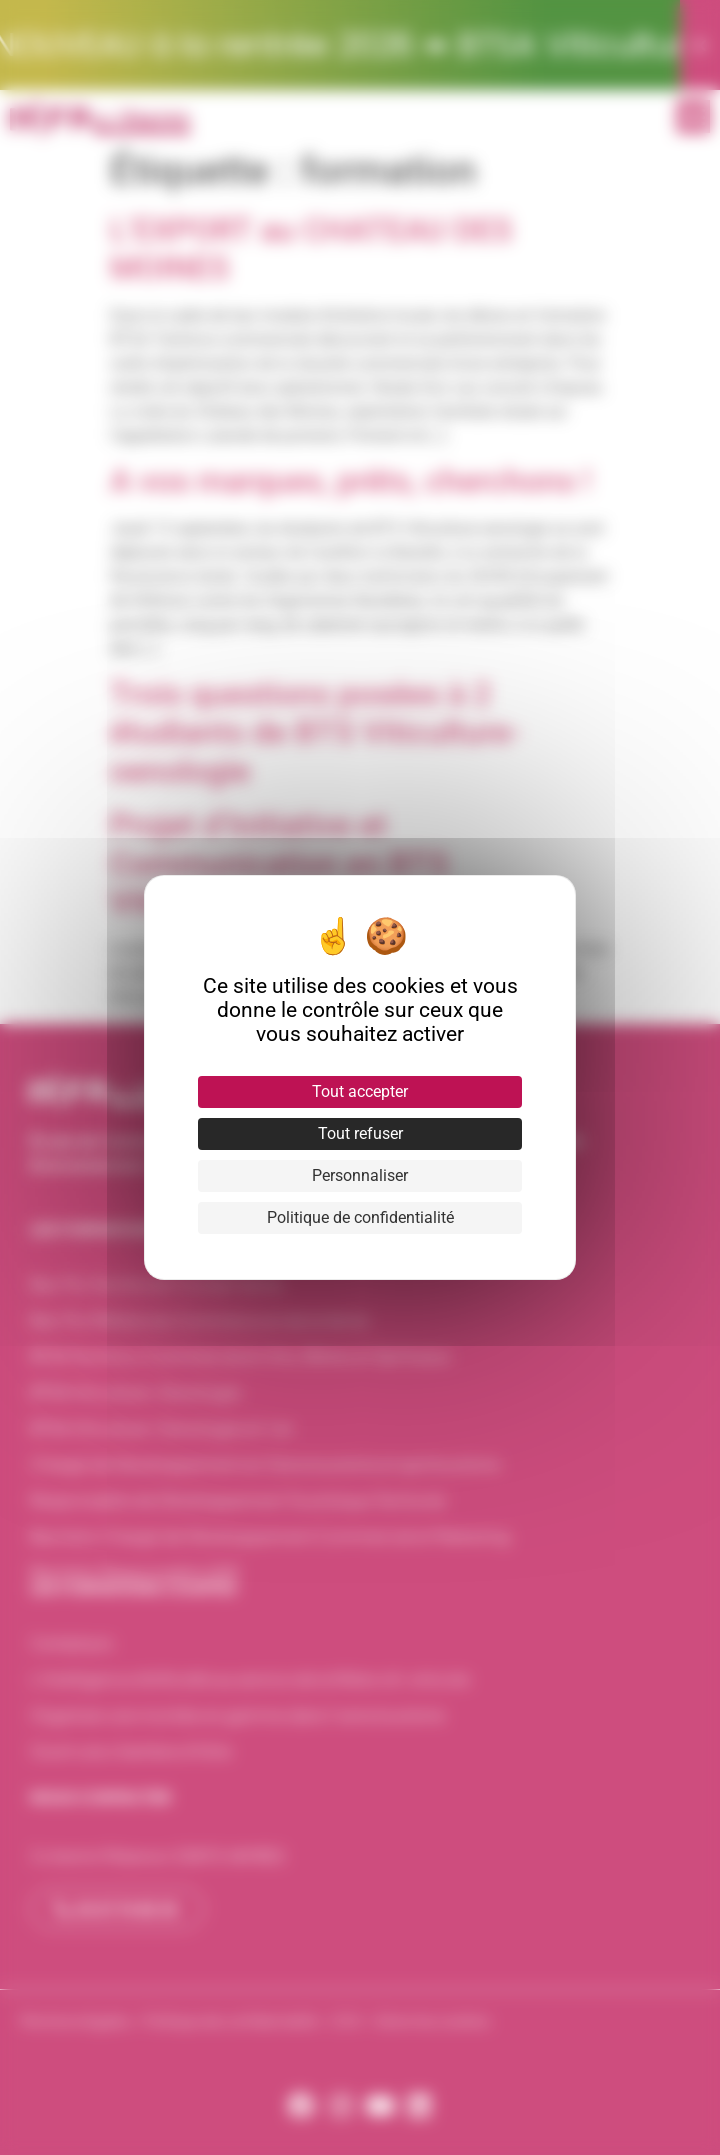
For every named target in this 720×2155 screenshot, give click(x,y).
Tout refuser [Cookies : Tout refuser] (360, 1133)
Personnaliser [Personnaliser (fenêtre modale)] (360, 1175)
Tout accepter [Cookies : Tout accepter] (360, 1091)
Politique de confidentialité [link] (360, 1217)
